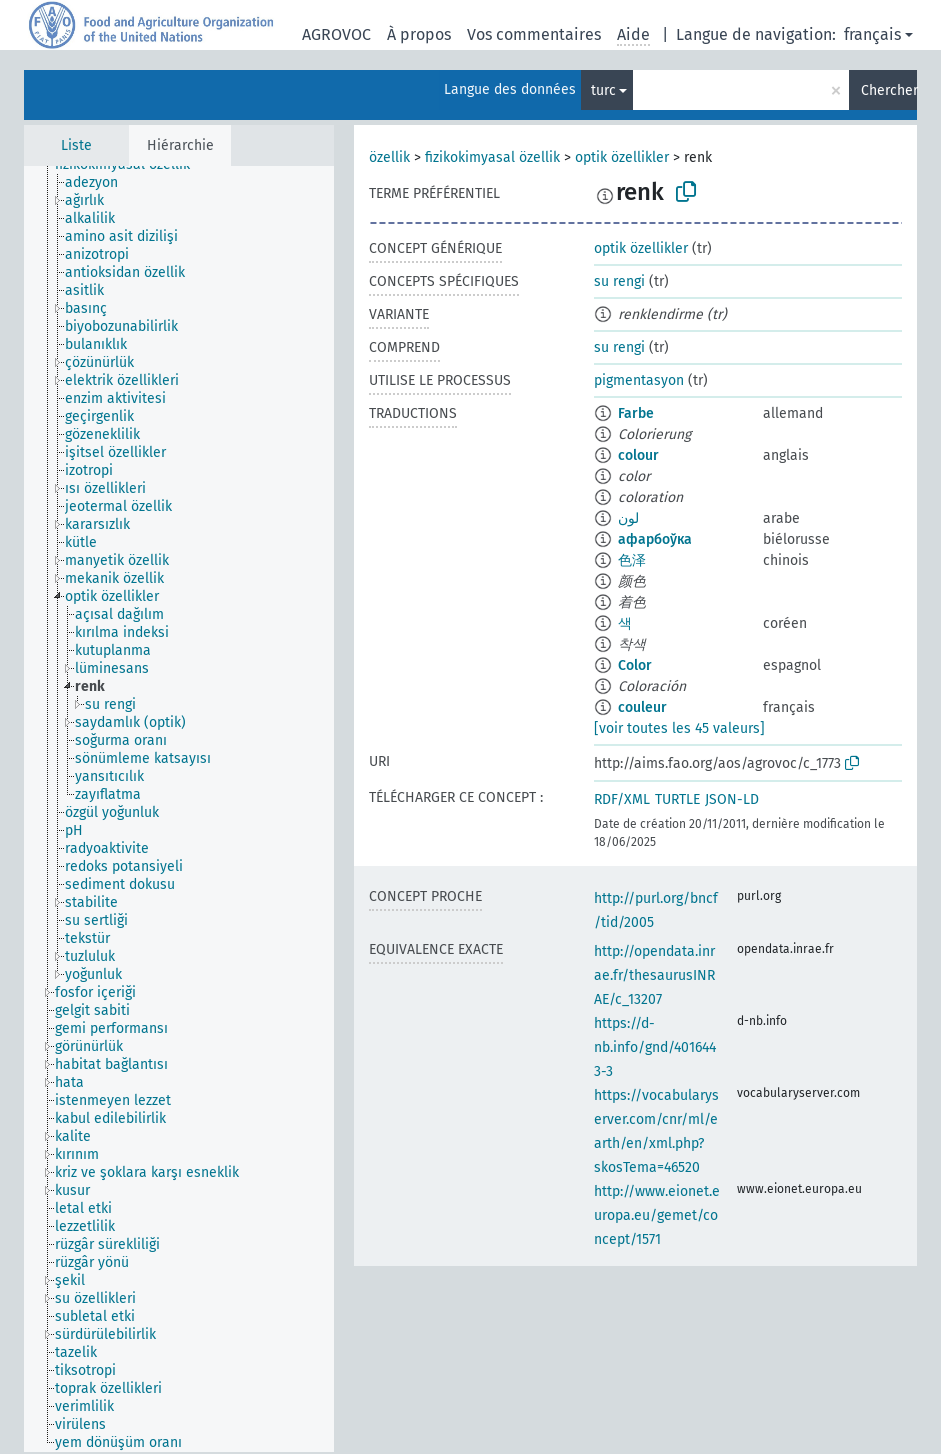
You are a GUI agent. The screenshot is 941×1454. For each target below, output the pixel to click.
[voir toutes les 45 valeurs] (679, 728)
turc (603, 90)
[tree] (179, 809)
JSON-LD (732, 799)
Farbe (636, 413)
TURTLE (677, 799)
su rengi (619, 281)
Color (635, 665)
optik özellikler (622, 157)
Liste (76, 145)
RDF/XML (622, 799)
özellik (389, 157)
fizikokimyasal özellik (492, 157)
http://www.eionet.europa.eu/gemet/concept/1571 (657, 1215)
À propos (419, 34)
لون (628, 518)
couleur (642, 707)
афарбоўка (655, 539)
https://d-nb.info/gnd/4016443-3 (655, 1047)
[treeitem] (100, 183)
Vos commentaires (534, 34)
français (872, 34)
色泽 (632, 560)
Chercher (889, 90)
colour (638, 455)
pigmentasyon (639, 380)
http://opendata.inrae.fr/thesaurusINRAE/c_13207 (654, 975)
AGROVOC (336, 34)
